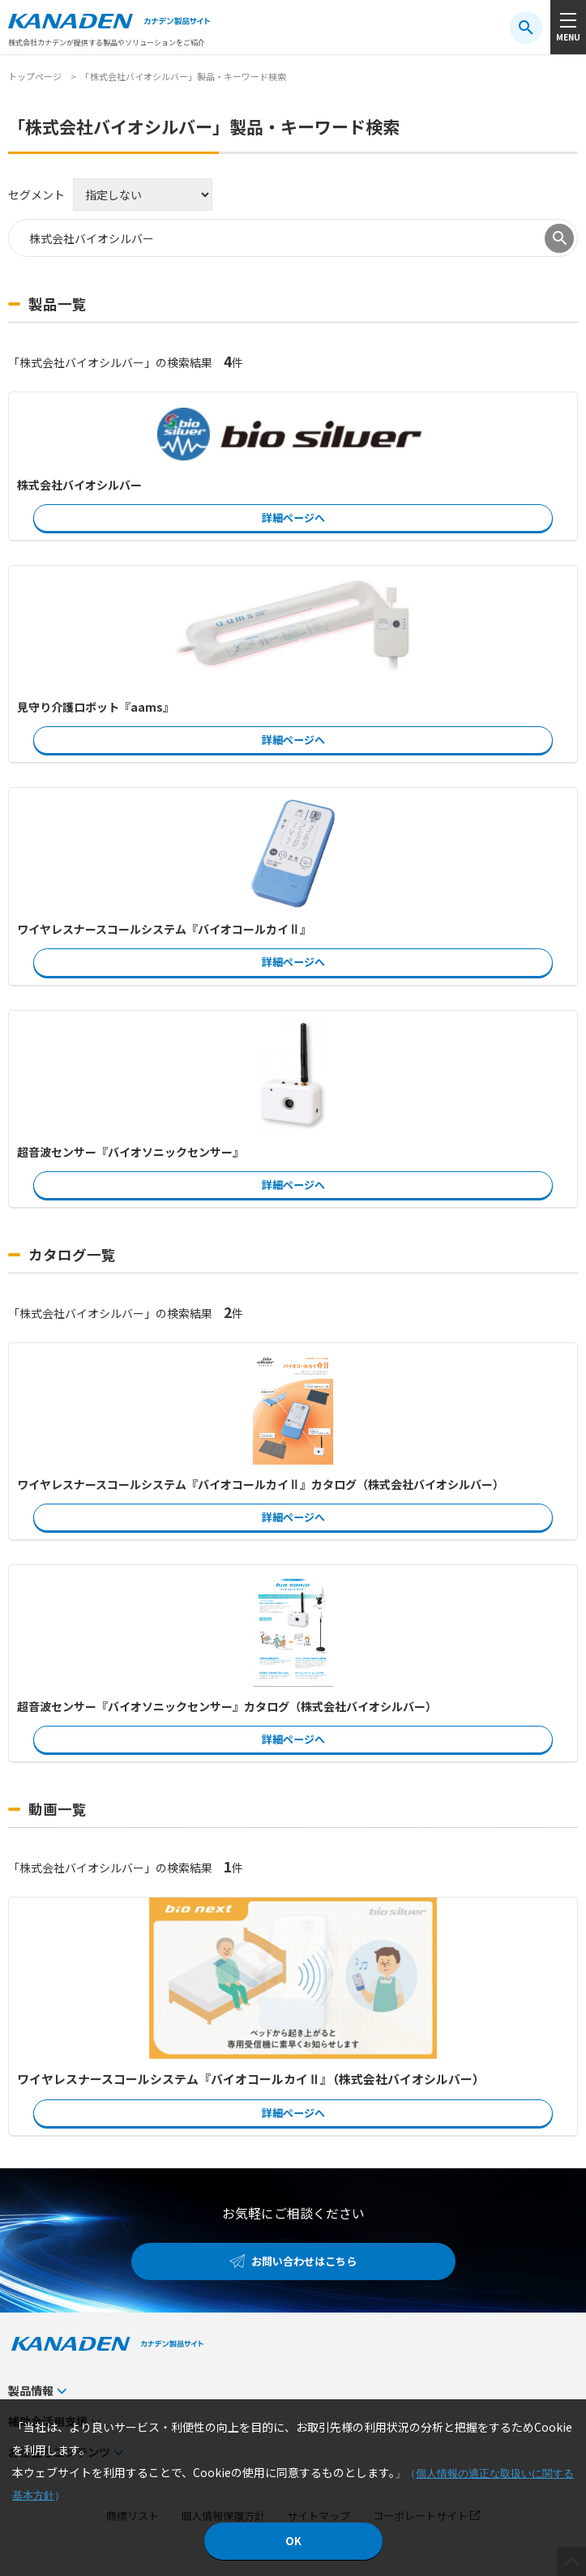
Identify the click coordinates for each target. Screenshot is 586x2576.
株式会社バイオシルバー (79, 485)
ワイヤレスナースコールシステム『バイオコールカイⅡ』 (164, 929)
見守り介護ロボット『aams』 (95, 707)
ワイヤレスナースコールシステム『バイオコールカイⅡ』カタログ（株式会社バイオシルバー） (260, 1484)
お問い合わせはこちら (304, 2261)
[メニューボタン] (568, 27)
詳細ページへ (293, 517)
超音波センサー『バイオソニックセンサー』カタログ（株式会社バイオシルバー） (227, 1706)
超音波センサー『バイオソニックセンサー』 (130, 1152)
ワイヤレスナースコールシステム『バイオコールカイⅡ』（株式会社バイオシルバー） (251, 2078)
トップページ (35, 76)
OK (293, 2540)
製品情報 (30, 2390)
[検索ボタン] (526, 27)
